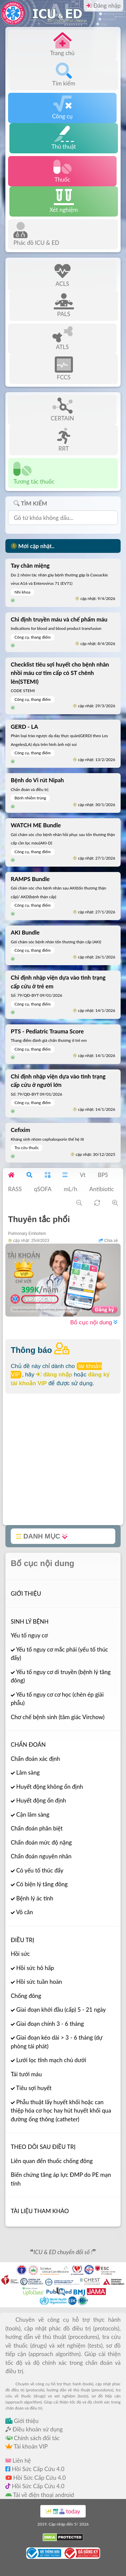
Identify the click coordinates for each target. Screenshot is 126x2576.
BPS (103, 1174)
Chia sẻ (108, 1240)
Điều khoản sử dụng (33, 2429)
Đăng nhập (103, 5)
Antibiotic (101, 1188)
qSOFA (42, 1188)
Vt (82, 1174)
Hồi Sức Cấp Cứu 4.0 (35, 2468)
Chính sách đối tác (32, 2437)
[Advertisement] (63, 1462)
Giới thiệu (22, 2420)
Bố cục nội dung (94, 1322)
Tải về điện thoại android (39, 2494)
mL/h (70, 1188)
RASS (15, 1188)
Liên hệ (18, 2460)
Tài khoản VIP (26, 2446)
